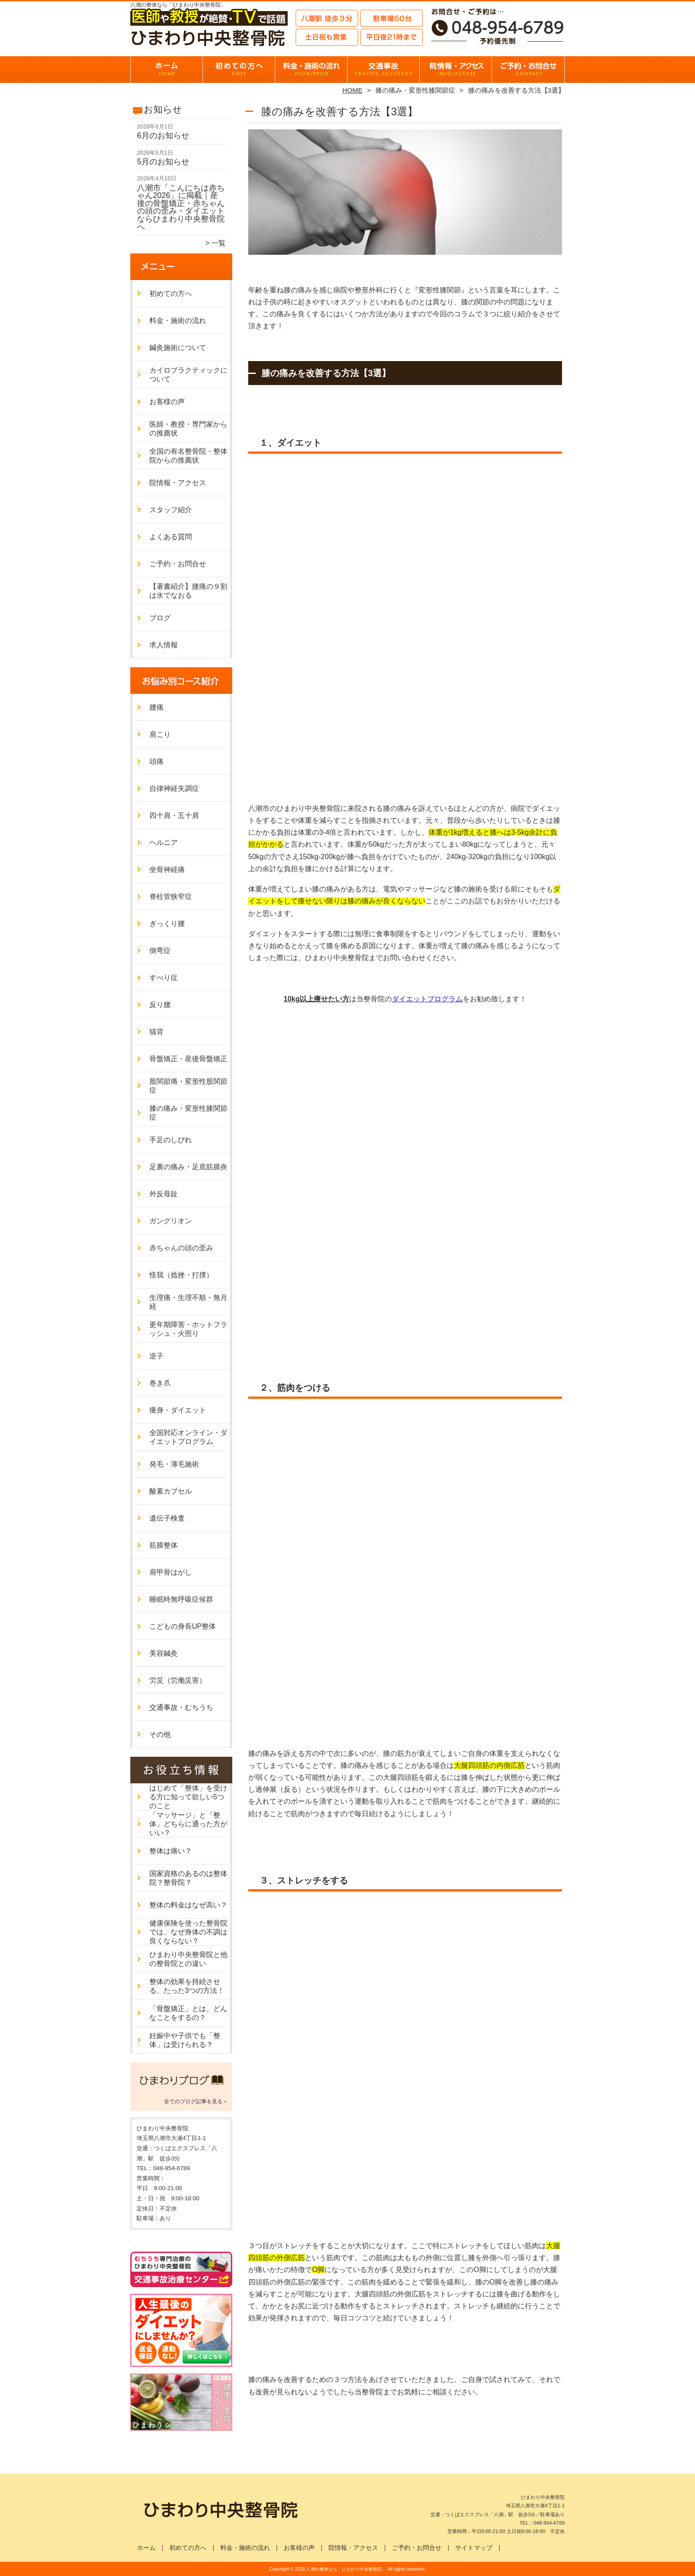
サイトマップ (473, 2548)
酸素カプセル (170, 1491)
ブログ (160, 618)
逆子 (156, 1356)
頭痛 (156, 761)
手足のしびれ (170, 1140)
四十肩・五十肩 (174, 815)
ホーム (166, 69)
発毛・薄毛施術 (174, 1464)
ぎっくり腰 (167, 923)
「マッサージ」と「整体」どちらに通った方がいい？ (188, 1824)
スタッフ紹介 (170, 510)
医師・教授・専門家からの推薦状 (188, 428)
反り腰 (160, 1004)
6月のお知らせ (163, 135)
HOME (352, 90)
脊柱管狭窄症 (170, 896)
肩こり (160, 734)
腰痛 (156, 707)
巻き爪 (160, 1383)
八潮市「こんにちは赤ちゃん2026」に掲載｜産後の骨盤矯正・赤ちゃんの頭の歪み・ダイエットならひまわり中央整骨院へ (181, 207)
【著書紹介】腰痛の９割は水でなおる (188, 591)
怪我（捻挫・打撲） (181, 1275)
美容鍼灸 (163, 1653)
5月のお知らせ (163, 161)
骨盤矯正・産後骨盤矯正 (188, 1058)
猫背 (156, 1031)
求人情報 (163, 645)
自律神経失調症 (174, 788)
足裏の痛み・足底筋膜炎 (188, 1167)
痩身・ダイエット (177, 1410)
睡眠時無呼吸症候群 (181, 1599)
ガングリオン (170, 1221)
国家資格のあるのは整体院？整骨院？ (188, 1878)
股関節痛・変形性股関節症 (188, 1086)
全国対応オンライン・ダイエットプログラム (188, 1437)
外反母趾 (163, 1194)
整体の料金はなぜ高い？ (188, 1905)
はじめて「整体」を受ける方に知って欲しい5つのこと (188, 1796)
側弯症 (160, 950)
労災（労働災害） (177, 1680)
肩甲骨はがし (170, 1572)
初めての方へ (239, 69)
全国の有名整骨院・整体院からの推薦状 (188, 455)
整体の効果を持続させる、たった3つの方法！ (186, 1986)
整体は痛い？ (170, 1851)
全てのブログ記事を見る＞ (196, 2101)
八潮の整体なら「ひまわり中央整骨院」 (346, 2569)
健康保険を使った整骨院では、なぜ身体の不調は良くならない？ (188, 1932)
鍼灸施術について (177, 347)
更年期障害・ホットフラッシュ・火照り (188, 1329)
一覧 (218, 243)
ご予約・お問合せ (528, 69)
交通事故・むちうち (384, 69)
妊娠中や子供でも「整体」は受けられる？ (184, 2040)
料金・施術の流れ (311, 69)
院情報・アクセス (456, 69)
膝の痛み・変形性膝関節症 (415, 90)
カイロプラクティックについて (188, 374)
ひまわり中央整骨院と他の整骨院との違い (188, 1959)
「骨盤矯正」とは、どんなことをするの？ (188, 2013)
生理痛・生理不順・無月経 (188, 1302)
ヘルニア (163, 842)
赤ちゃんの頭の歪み (181, 1248)
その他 (160, 1734)
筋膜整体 (163, 1545)
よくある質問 (170, 537)
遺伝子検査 (167, 1518)
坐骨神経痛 (167, 869)
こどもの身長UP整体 (182, 1626)
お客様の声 (167, 401)
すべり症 (163, 977)
